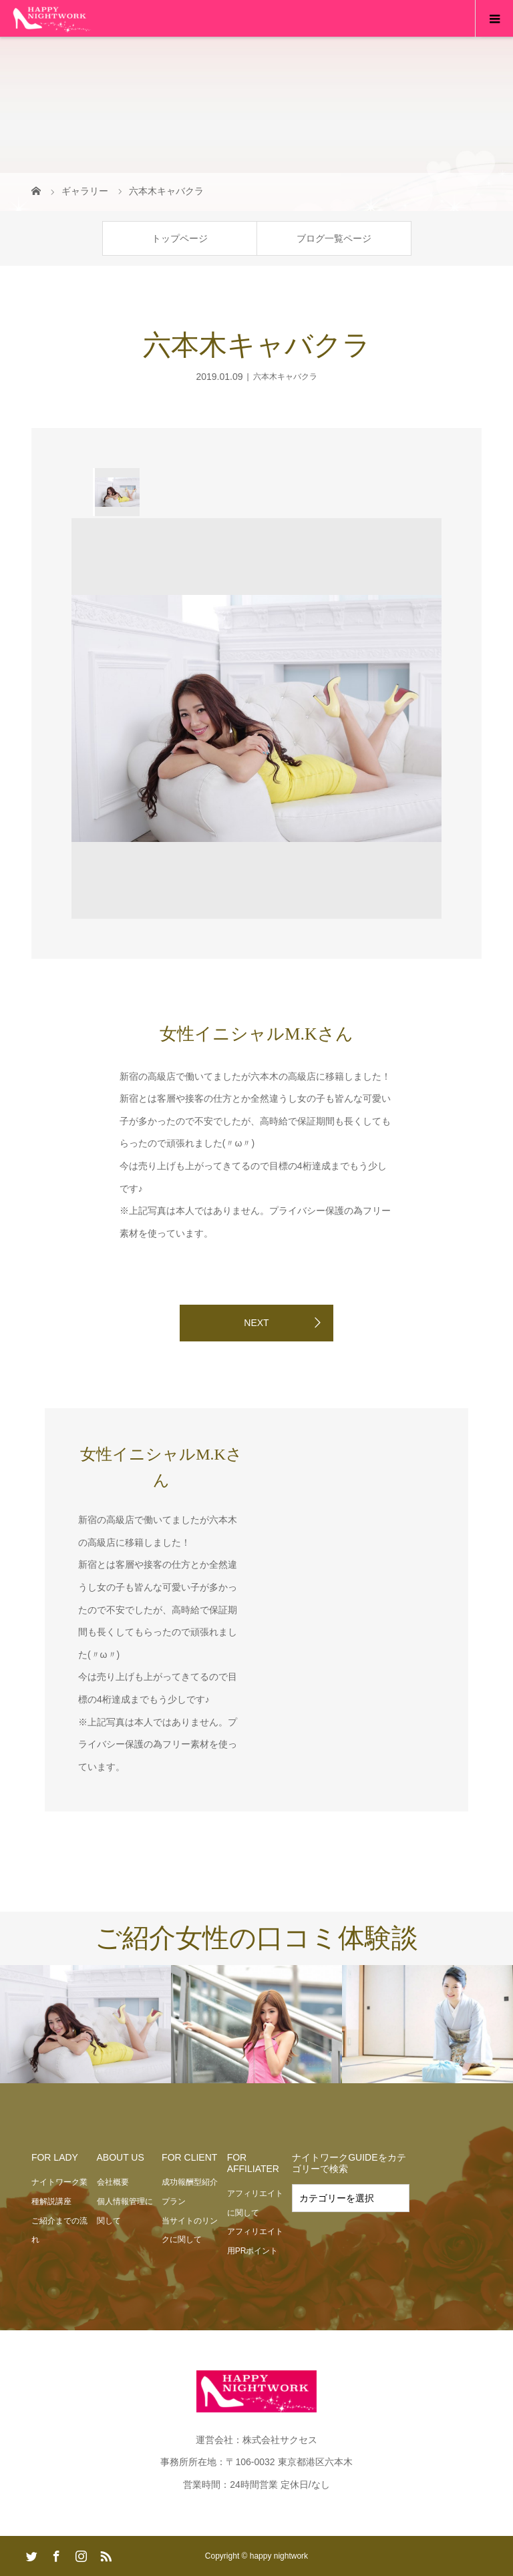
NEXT (256, 1322)
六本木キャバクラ (285, 376)
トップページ (180, 238)
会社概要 (113, 2182)
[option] (116, 492)
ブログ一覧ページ (334, 238)
